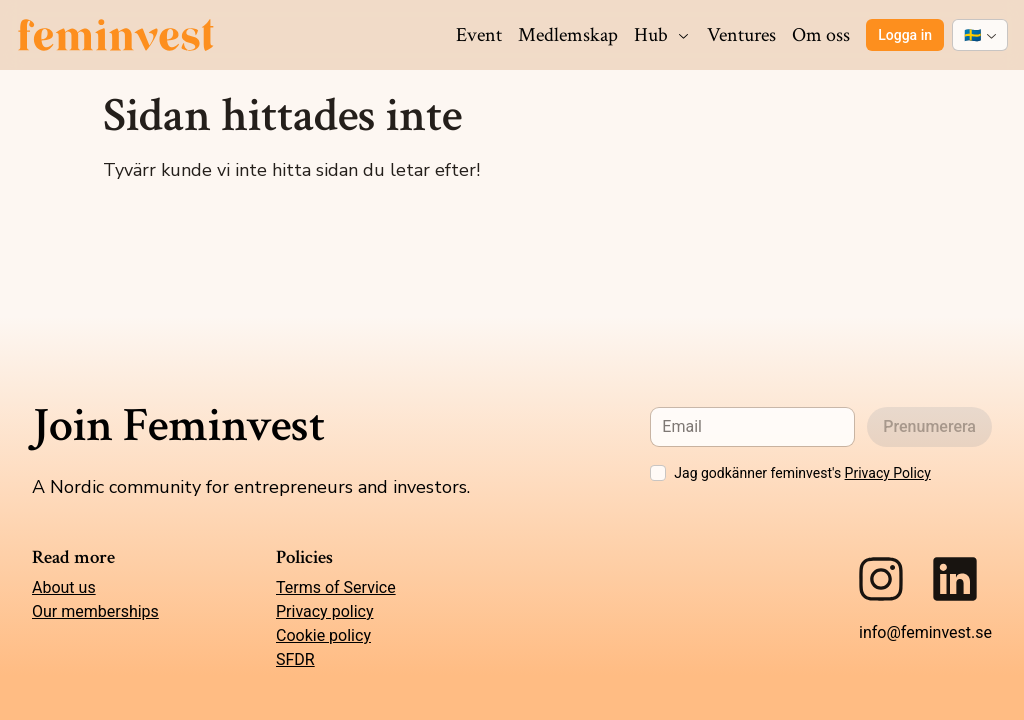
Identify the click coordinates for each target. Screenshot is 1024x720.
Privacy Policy (888, 473)
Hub (662, 35)
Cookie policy (323, 635)
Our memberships (95, 611)
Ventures (741, 35)
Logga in (905, 35)
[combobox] (980, 35)
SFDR (295, 659)
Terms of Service (336, 587)
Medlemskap (568, 35)
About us (64, 587)
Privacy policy (325, 611)
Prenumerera (929, 426)
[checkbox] (658, 473)
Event (479, 35)
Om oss (821, 35)
